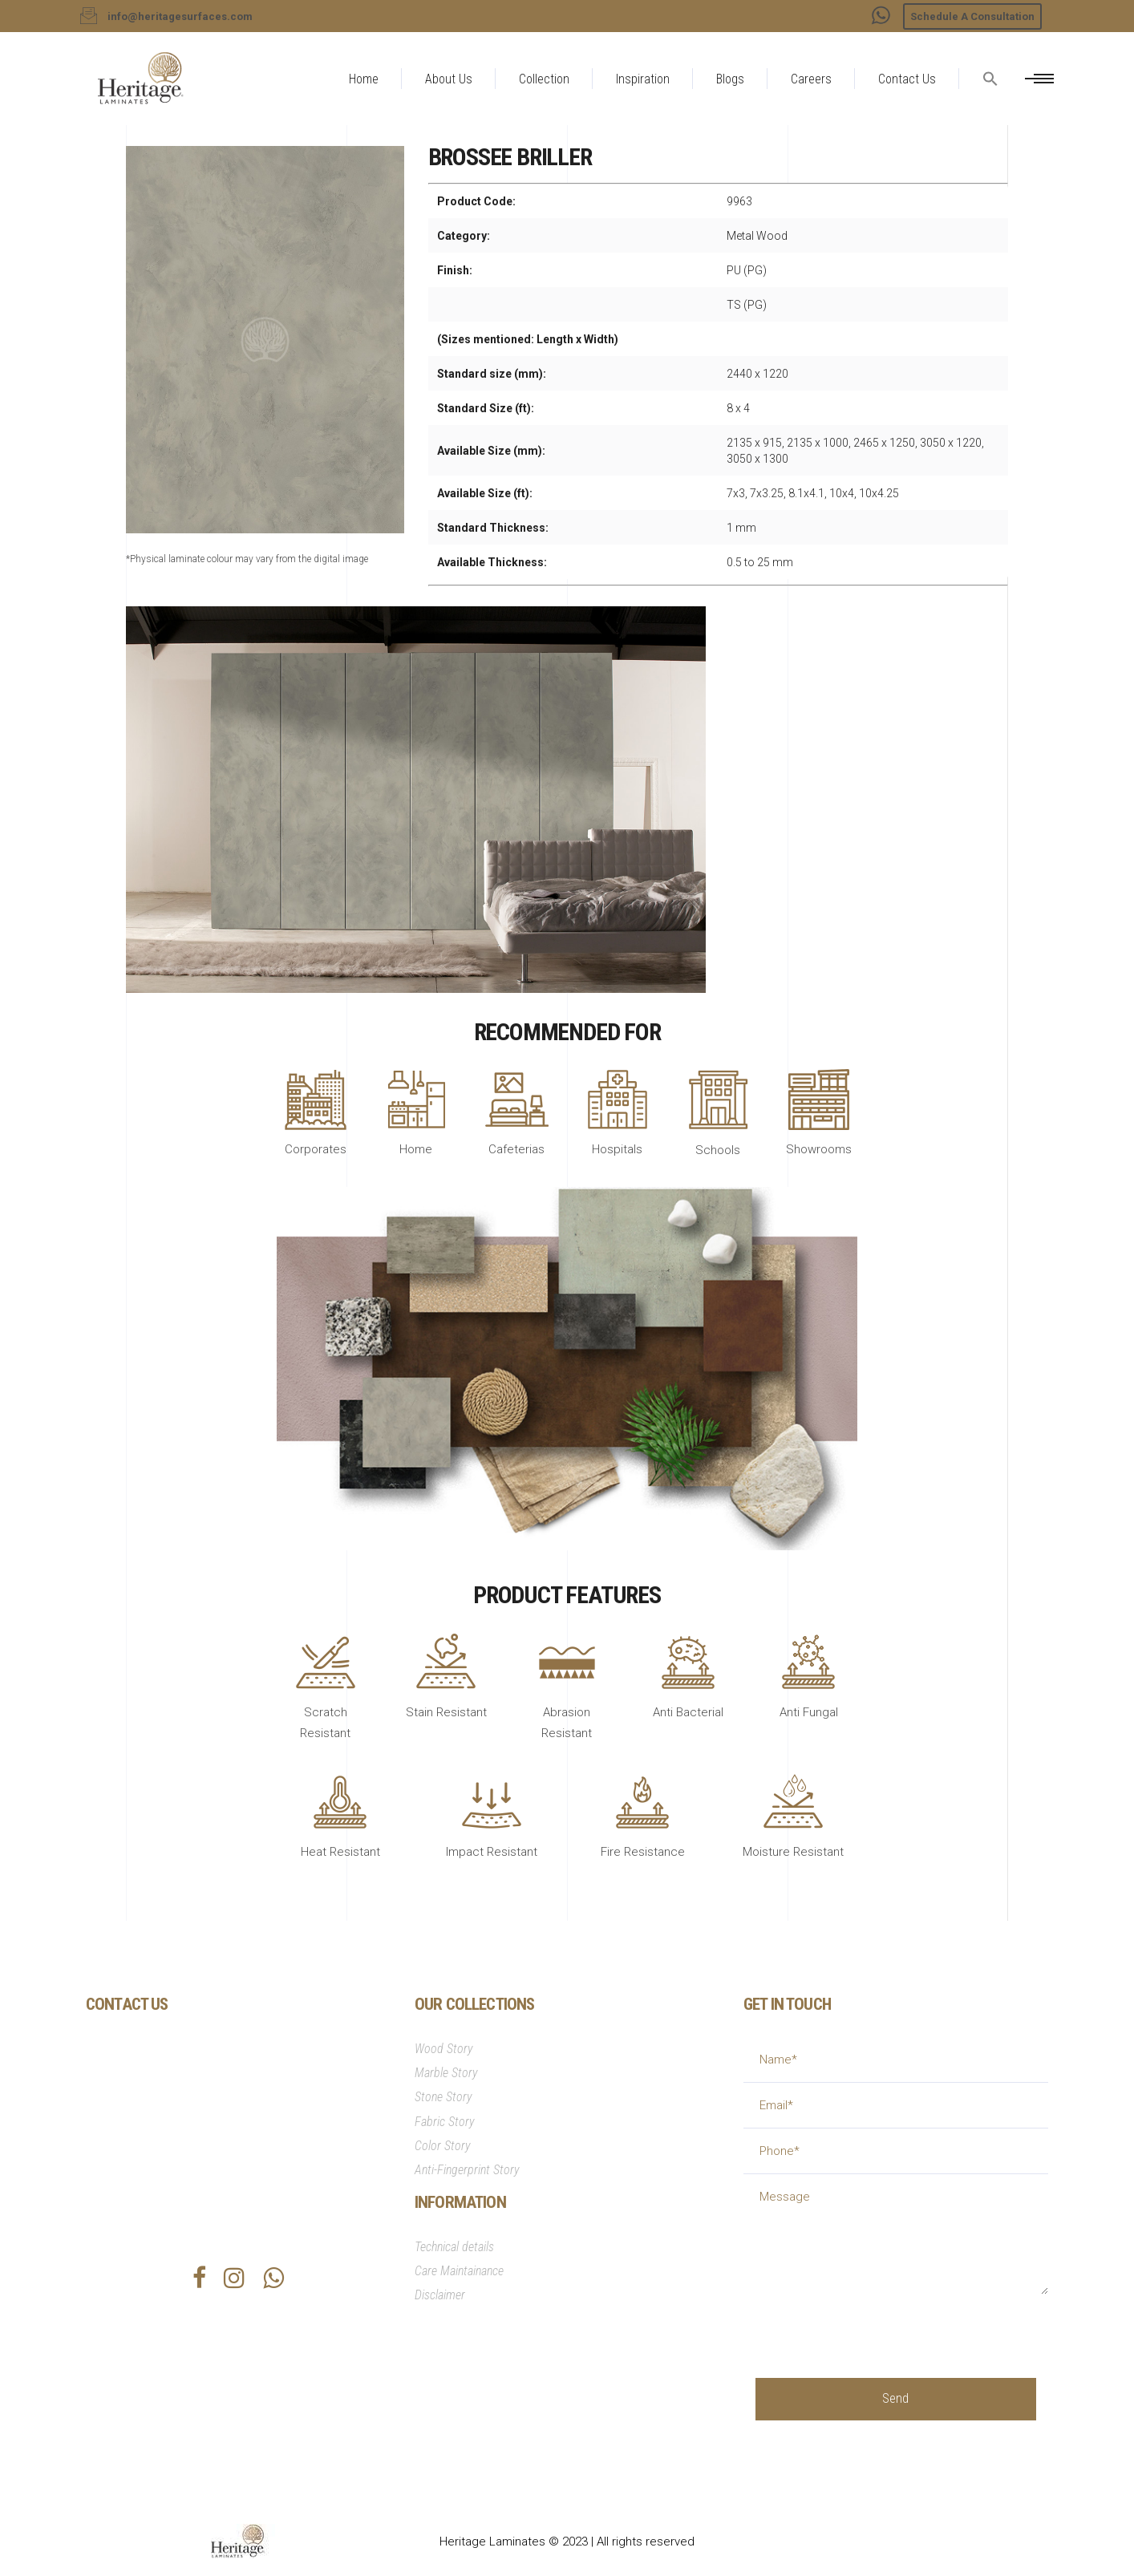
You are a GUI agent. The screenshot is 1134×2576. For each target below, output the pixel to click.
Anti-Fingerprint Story (467, 2169)
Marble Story (446, 2072)
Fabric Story (445, 2121)
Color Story (443, 2145)
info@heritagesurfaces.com (190, 2146)
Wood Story (444, 2048)
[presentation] (877, 2326)
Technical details (454, 2246)
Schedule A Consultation (972, 16)
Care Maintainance (459, 2270)
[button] (990, 117)
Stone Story (443, 2096)
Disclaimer (440, 2295)
